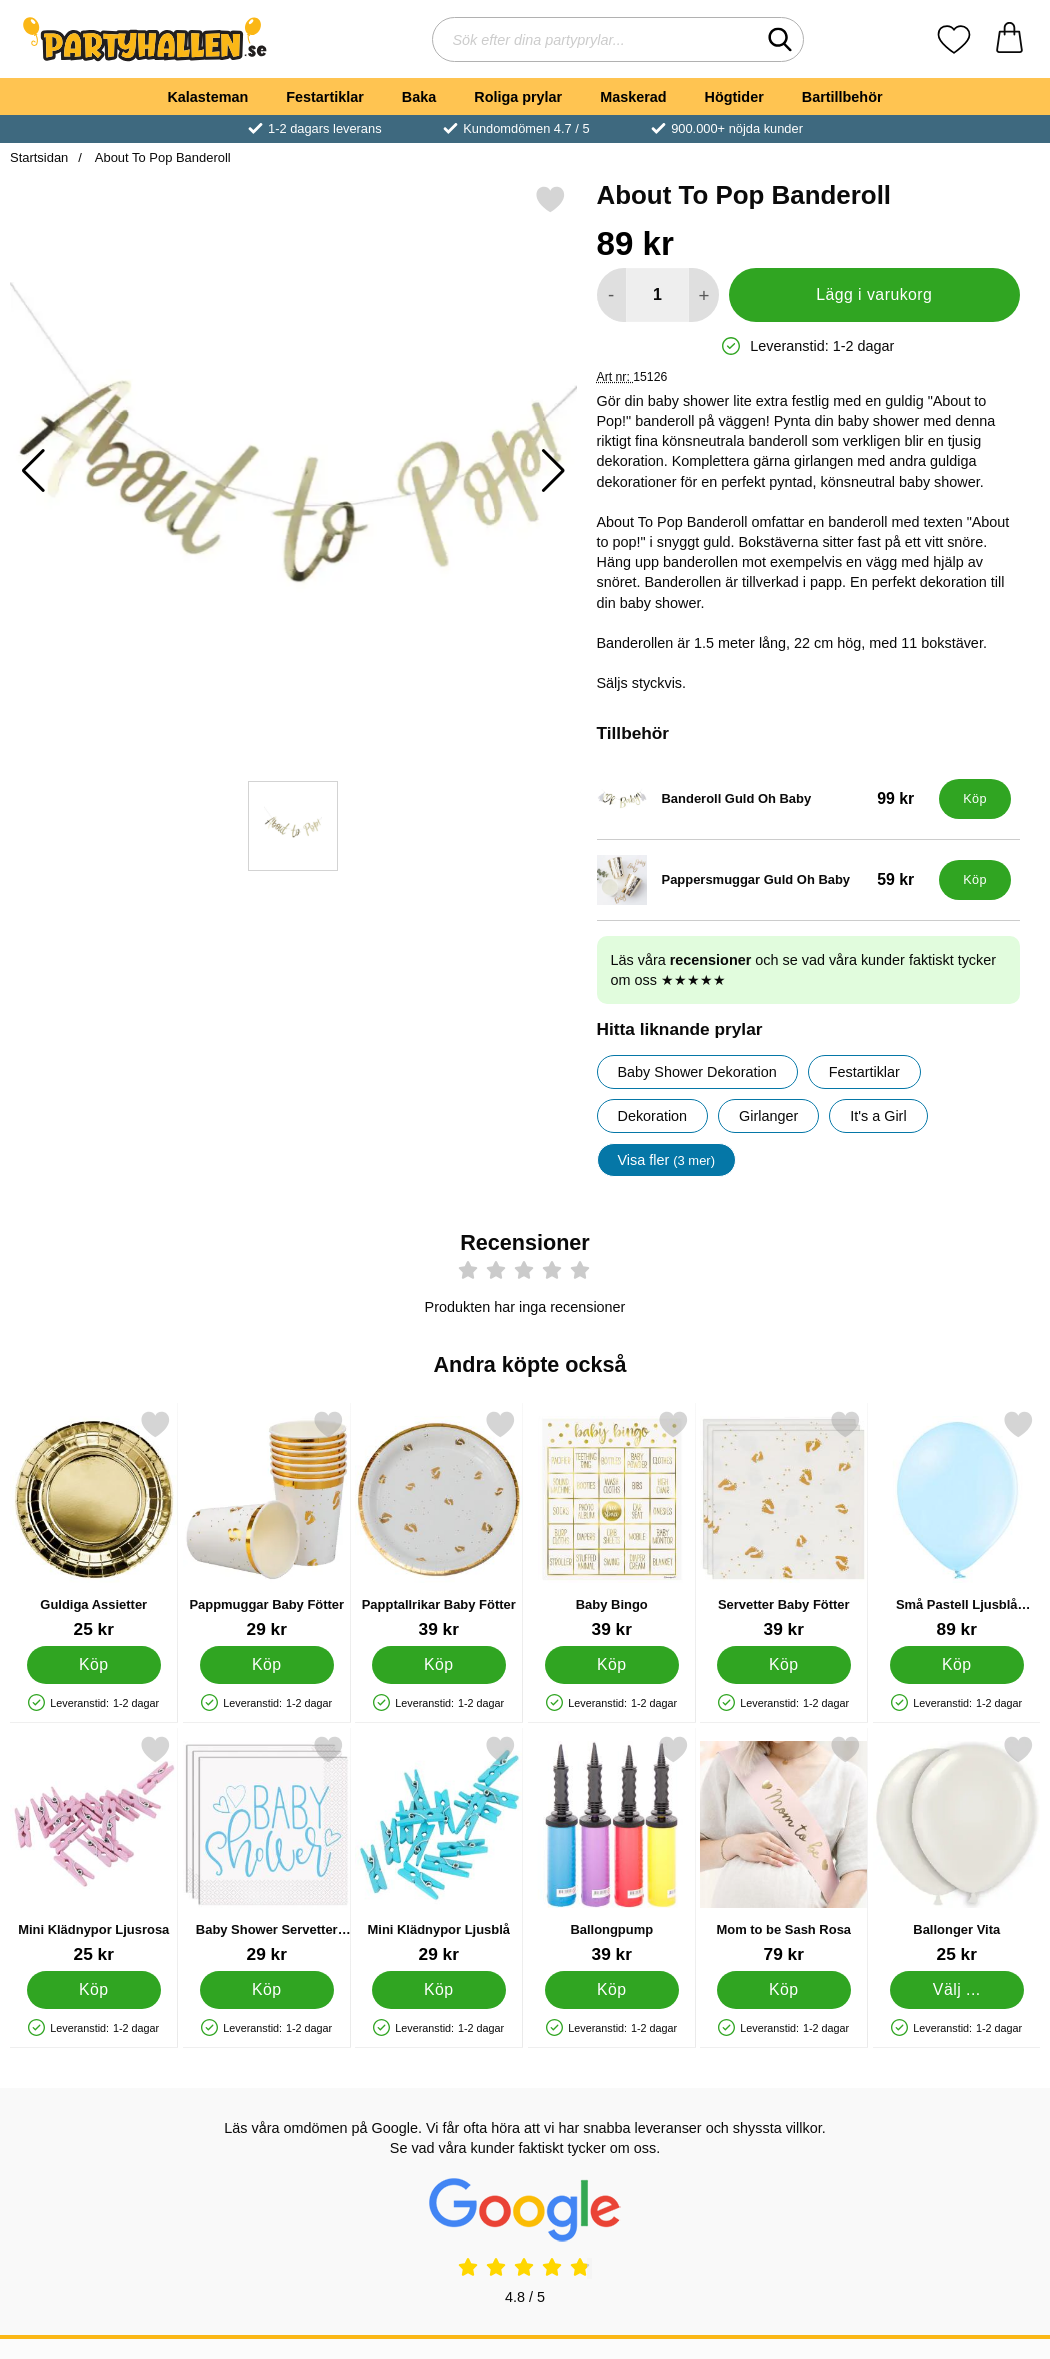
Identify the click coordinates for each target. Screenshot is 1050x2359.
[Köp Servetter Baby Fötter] (784, 1665)
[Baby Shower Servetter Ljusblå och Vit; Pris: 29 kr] (267, 1849)
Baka (419, 97)
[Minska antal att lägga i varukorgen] (611, 295)
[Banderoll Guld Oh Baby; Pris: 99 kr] (764, 799)
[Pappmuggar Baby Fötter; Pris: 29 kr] (267, 1524)
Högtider (734, 97)
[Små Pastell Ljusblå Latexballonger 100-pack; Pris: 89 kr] (957, 1524)
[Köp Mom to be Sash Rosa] (784, 1990)
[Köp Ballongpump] (611, 1990)
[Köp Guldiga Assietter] (94, 1665)
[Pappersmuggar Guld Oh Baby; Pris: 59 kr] (764, 880)
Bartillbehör (842, 97)
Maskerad (633, 97)
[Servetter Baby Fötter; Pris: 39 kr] (784, 1524)
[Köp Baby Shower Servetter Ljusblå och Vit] (266, 1990)
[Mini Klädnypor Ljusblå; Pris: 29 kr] (439, 1849)
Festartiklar (325, 97)
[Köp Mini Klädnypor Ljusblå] (439, 1990)
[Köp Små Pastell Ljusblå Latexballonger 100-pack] (956, 1665)
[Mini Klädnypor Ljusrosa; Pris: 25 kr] (94, 1849)
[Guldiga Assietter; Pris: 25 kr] (94, 1524)
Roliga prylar (518, 97)
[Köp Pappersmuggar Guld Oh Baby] (975, 880)
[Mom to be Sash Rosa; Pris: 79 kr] (784, 1849)
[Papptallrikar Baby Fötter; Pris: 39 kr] (439, 1524)
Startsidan (39, 157)
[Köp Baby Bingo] (611, 1665)
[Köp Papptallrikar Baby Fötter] (439, 1665)
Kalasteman (207, 97)
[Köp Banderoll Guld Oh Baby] (975, 799)
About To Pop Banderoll (161, 157)
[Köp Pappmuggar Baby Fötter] (266, 1665)
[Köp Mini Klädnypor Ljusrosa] (94, 1990)
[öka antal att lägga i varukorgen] (703, 295)
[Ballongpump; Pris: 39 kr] (612, 1849)
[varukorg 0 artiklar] (1009, 39)
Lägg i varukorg (874, 294)
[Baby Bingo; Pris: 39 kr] (612, 1524)
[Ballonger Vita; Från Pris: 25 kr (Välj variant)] (957, 1849)
